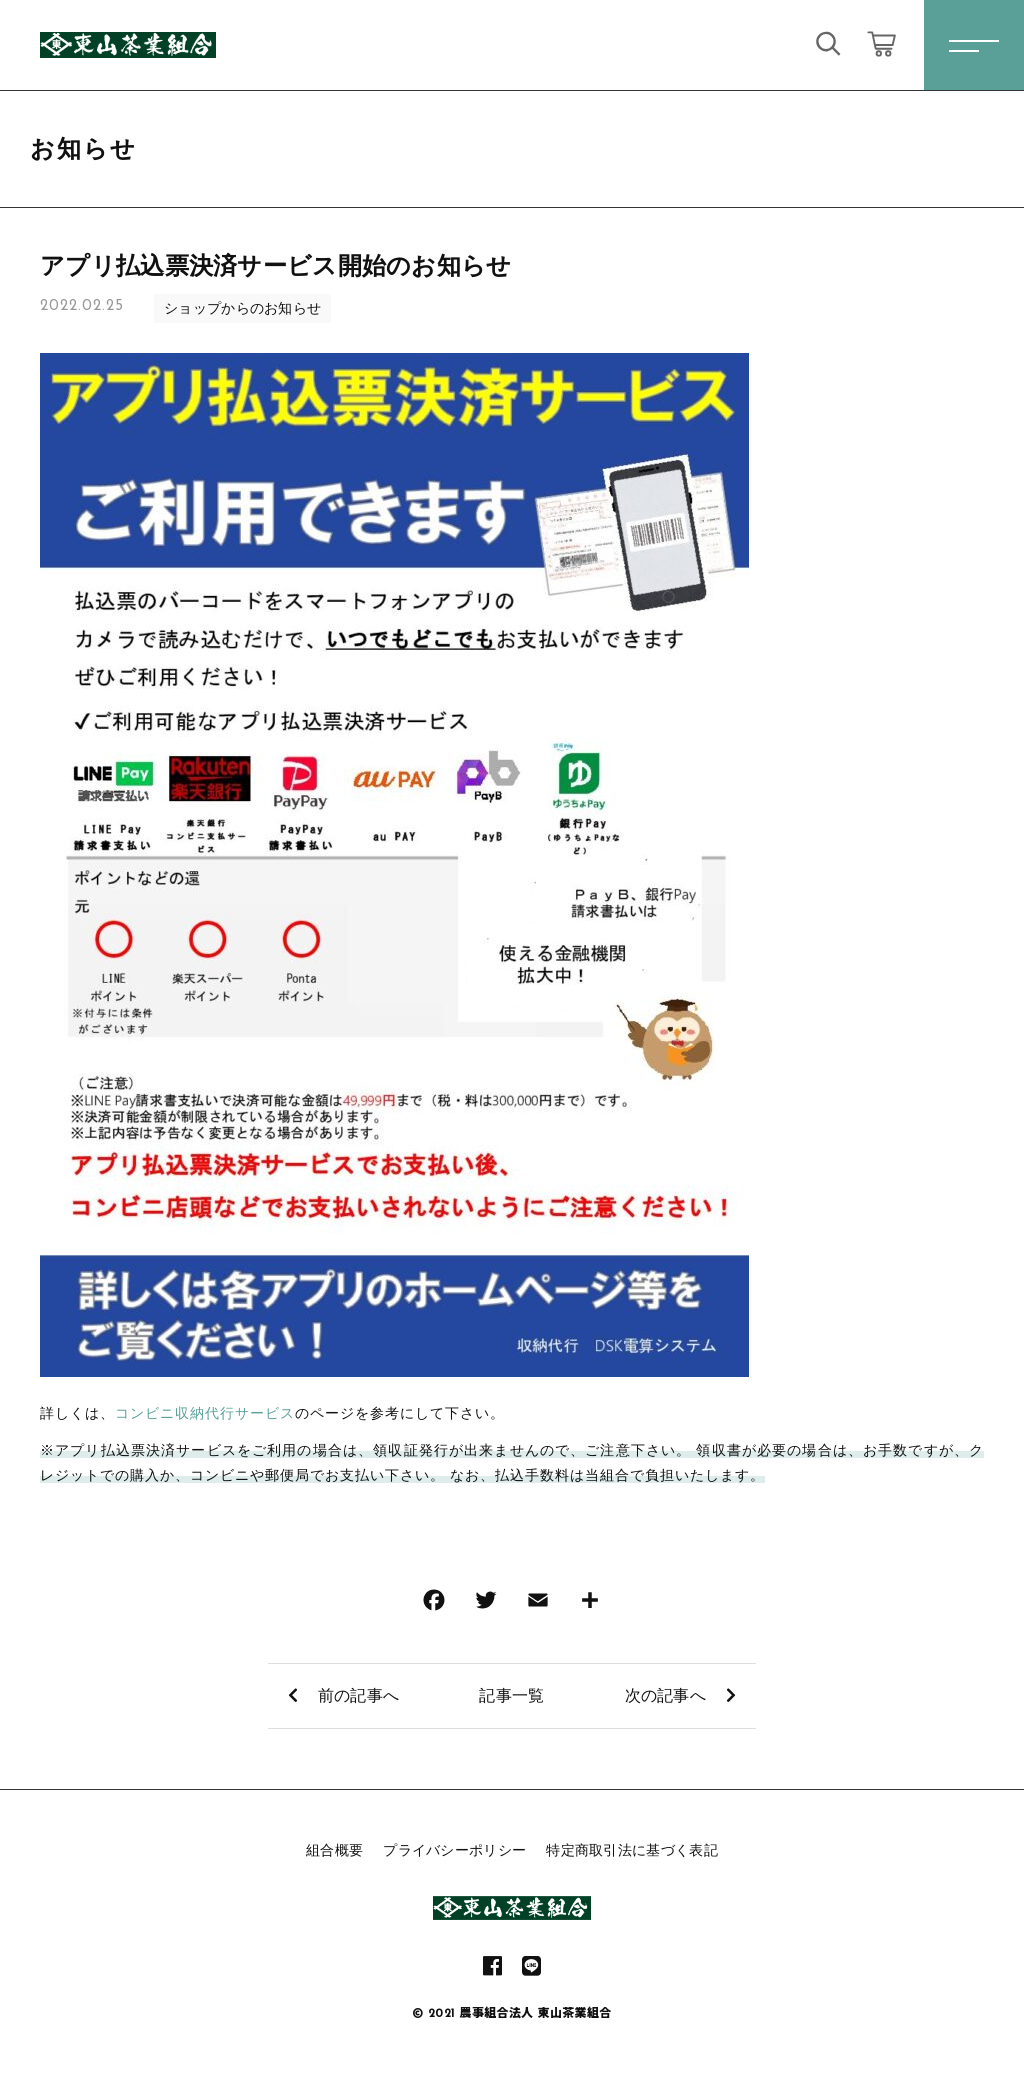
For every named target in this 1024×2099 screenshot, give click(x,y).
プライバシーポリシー (454, 1850)
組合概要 (334, 1850)
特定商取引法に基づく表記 (632, 1850)
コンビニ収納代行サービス (205, 1413)
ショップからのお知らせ (242, 308)
